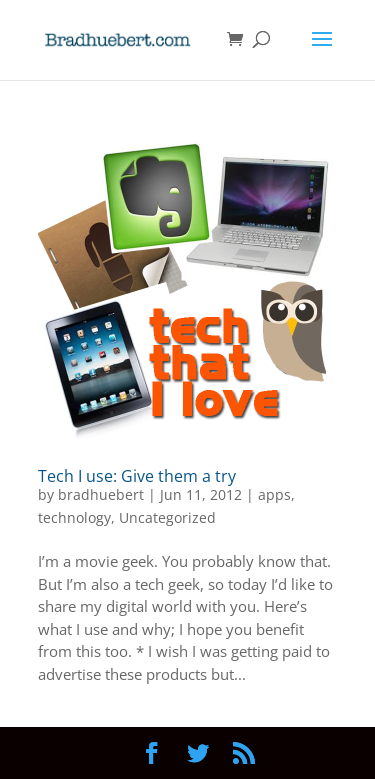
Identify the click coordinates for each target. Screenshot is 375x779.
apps (274, 494)
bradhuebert (101, 494)
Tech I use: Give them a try (137, 476)
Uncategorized (167, 517)
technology (74, 517)
